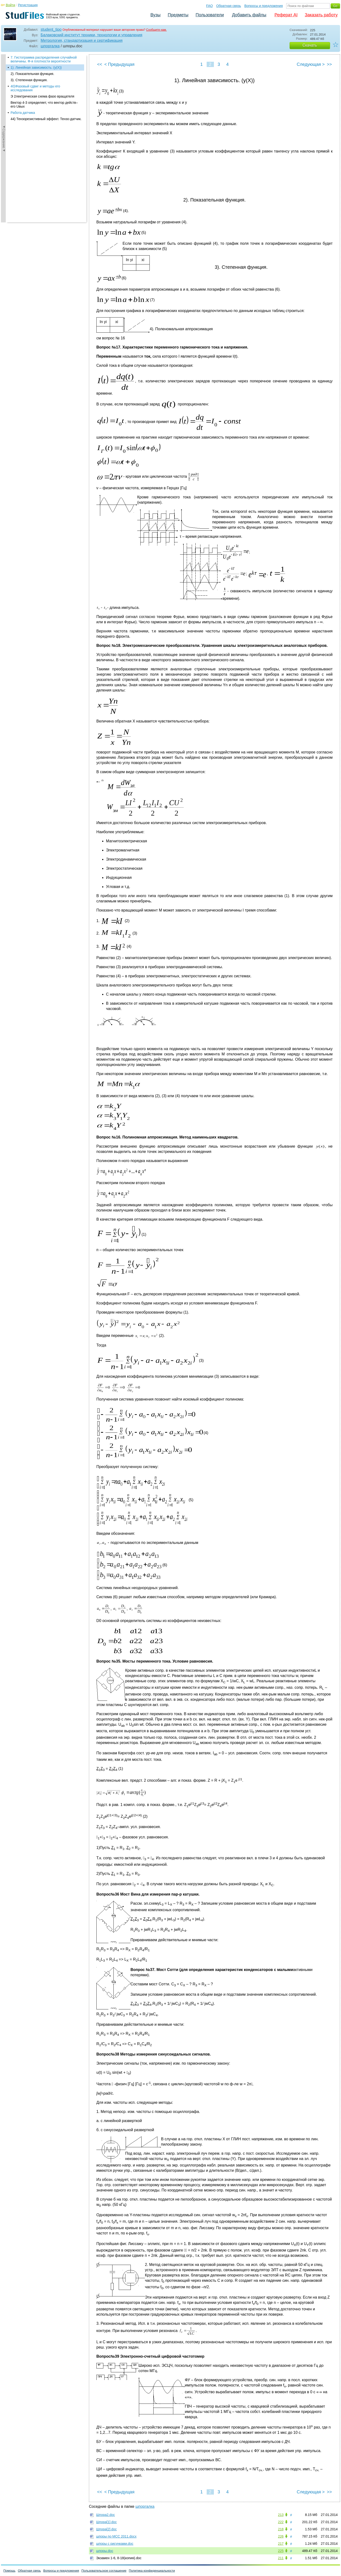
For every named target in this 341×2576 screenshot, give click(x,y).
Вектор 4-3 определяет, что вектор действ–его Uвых (44, 104)
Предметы (178, 14)
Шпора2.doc (105, 2515)
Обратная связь (228, 6)
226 (281, 2536)
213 (281, 2515)
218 (281, 2529)
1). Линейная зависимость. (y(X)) (36, 67)
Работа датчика (23, 113)
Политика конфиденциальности (152, 2570)
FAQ (209, 6)
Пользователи (210, 14)
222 (281, 2522)
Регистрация (28, 5)
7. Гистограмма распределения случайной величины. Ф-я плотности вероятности (44, 59)
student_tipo (51, 29)
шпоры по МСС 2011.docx (116, 2536)
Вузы (155, 14)
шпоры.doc (104, 2551)
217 (281, 2543)
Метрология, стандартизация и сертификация (82, 40)
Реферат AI (286, 14)
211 (281, 2558)
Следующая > (311, 64)
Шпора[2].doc (106, 2529)
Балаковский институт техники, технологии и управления (91, 35)
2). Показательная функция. (32, 74)
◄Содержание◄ (4, 138)
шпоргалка (50, 46)
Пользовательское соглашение (103, 2570)
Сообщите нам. (156, 29)
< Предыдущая (119, 64)
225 (281, 2551)
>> (329, 64)
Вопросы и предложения (263, 6)
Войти (10, 5)
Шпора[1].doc (106, 2522)
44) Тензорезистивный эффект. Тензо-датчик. (46, 119)
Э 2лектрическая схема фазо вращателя (42, 96)
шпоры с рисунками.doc (114, 2543)
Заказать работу (321, 14)
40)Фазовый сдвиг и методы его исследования (35, 88)
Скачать (310, 45)
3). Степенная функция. (29, 80)
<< (99, 64)
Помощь (9, 2570)
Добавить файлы (249, 14)
